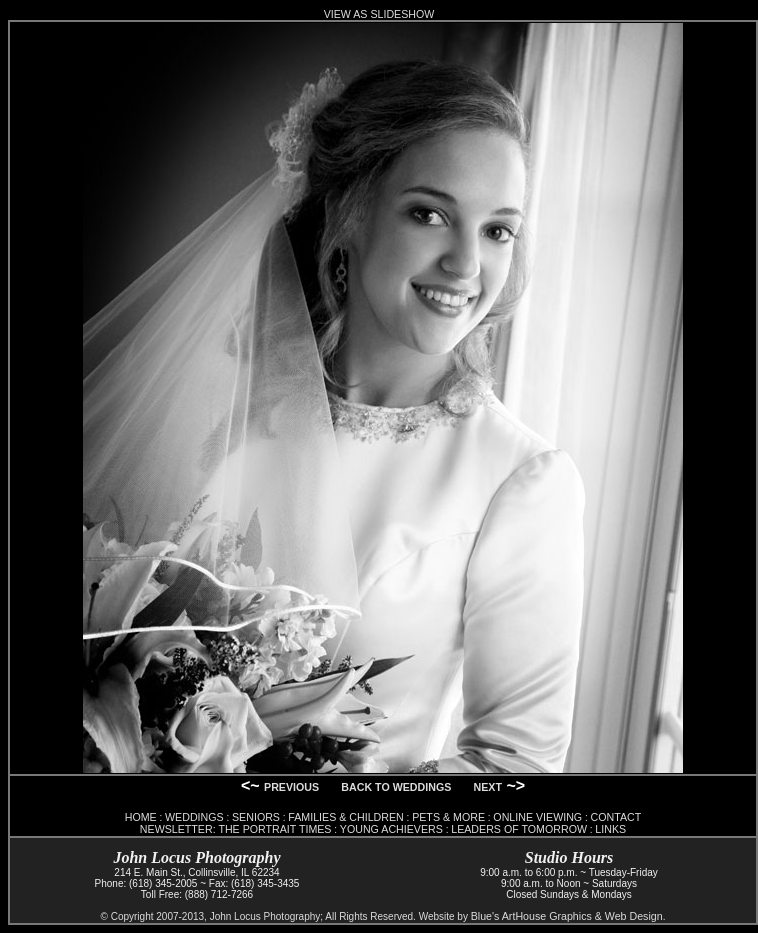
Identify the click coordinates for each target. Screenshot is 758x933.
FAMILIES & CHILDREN (345, 817)
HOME (141, 817)
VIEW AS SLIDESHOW (379, 14)
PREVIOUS (291, 787)
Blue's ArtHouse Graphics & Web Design (567, 916)
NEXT (488, 787)
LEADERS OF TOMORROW (519, 829)
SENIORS (256, 817)
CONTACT (616, 817)
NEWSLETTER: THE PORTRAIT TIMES (236, 829)
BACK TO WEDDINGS (396, 787)
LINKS (610, 829)
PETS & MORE (448, 817)
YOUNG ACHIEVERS (391, 829)
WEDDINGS (194, 817)
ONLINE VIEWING (537, 817)
